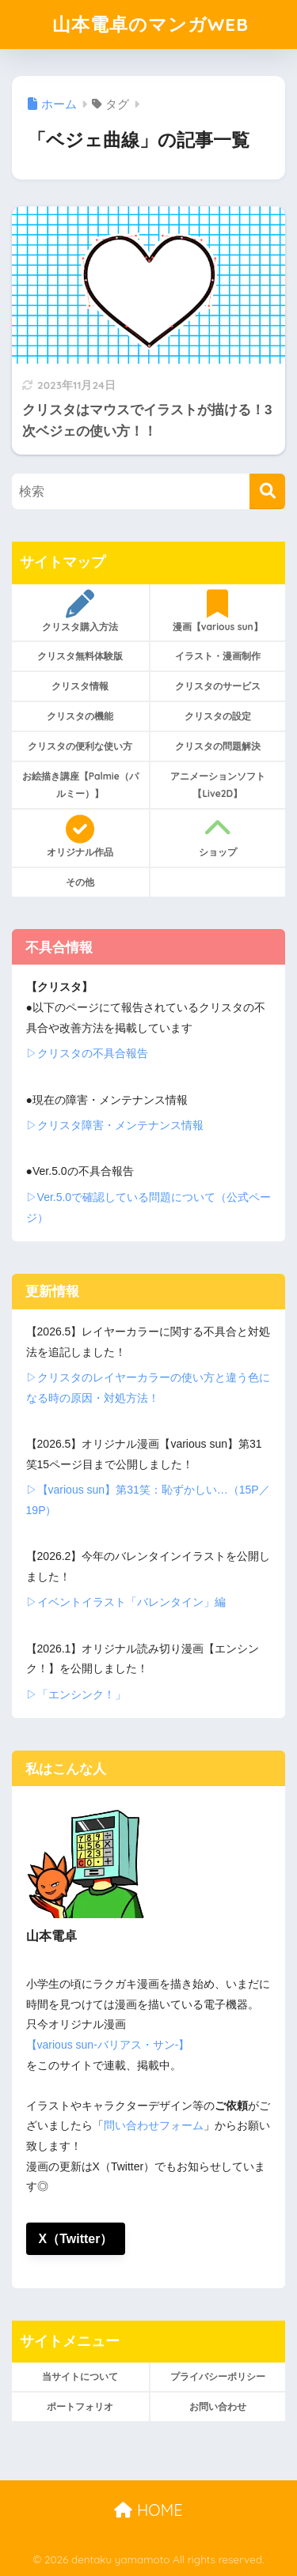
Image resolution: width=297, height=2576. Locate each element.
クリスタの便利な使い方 (80, 746)
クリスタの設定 (218, 716)
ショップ (218, 836)
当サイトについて (80, 2376)
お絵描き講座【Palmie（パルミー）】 (80, 784)
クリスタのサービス (218, 686)
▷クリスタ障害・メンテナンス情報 (115, 1125)
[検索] (267, 491)
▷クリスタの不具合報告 (87, 1053)
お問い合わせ (217, 2406)
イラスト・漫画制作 (218, 656)
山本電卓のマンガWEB (150, 24)
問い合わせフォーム (154, 2125)
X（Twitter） (76, 2239)
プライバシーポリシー (217, 2376)
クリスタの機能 (80, 716)
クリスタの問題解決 (218, 746)
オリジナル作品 (80, 836)
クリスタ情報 (80, 686)
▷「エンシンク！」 (76, 1694)
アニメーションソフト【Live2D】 (217, 784)
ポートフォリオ (80, 2406)
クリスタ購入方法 (80, 611)
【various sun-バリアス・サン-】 (108, 2044)
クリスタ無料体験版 (80, 656)
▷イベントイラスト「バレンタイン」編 (126, 1602)
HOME (148, 2510)
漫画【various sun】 (218, 611)
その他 (80, 882)
